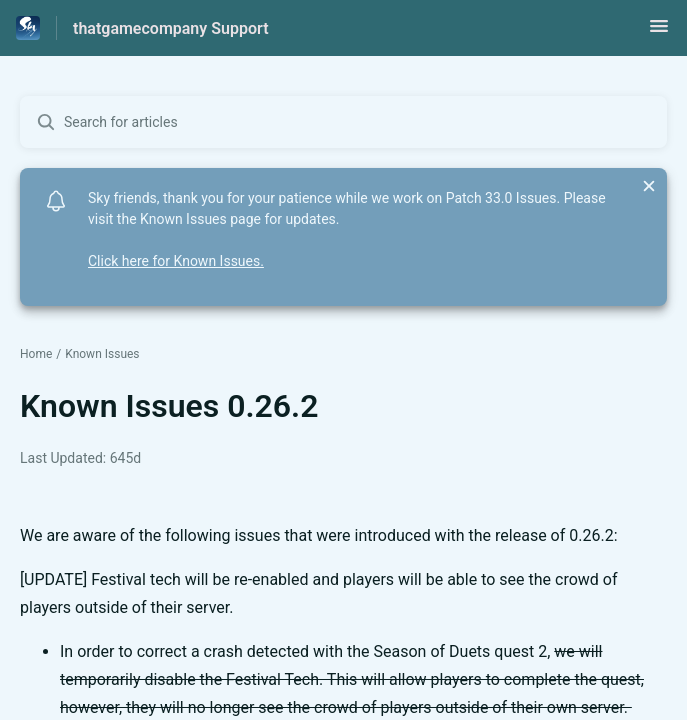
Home (36, 354)
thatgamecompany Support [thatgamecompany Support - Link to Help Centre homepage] (171, 28)
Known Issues (102, 354)
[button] (659, 32)
